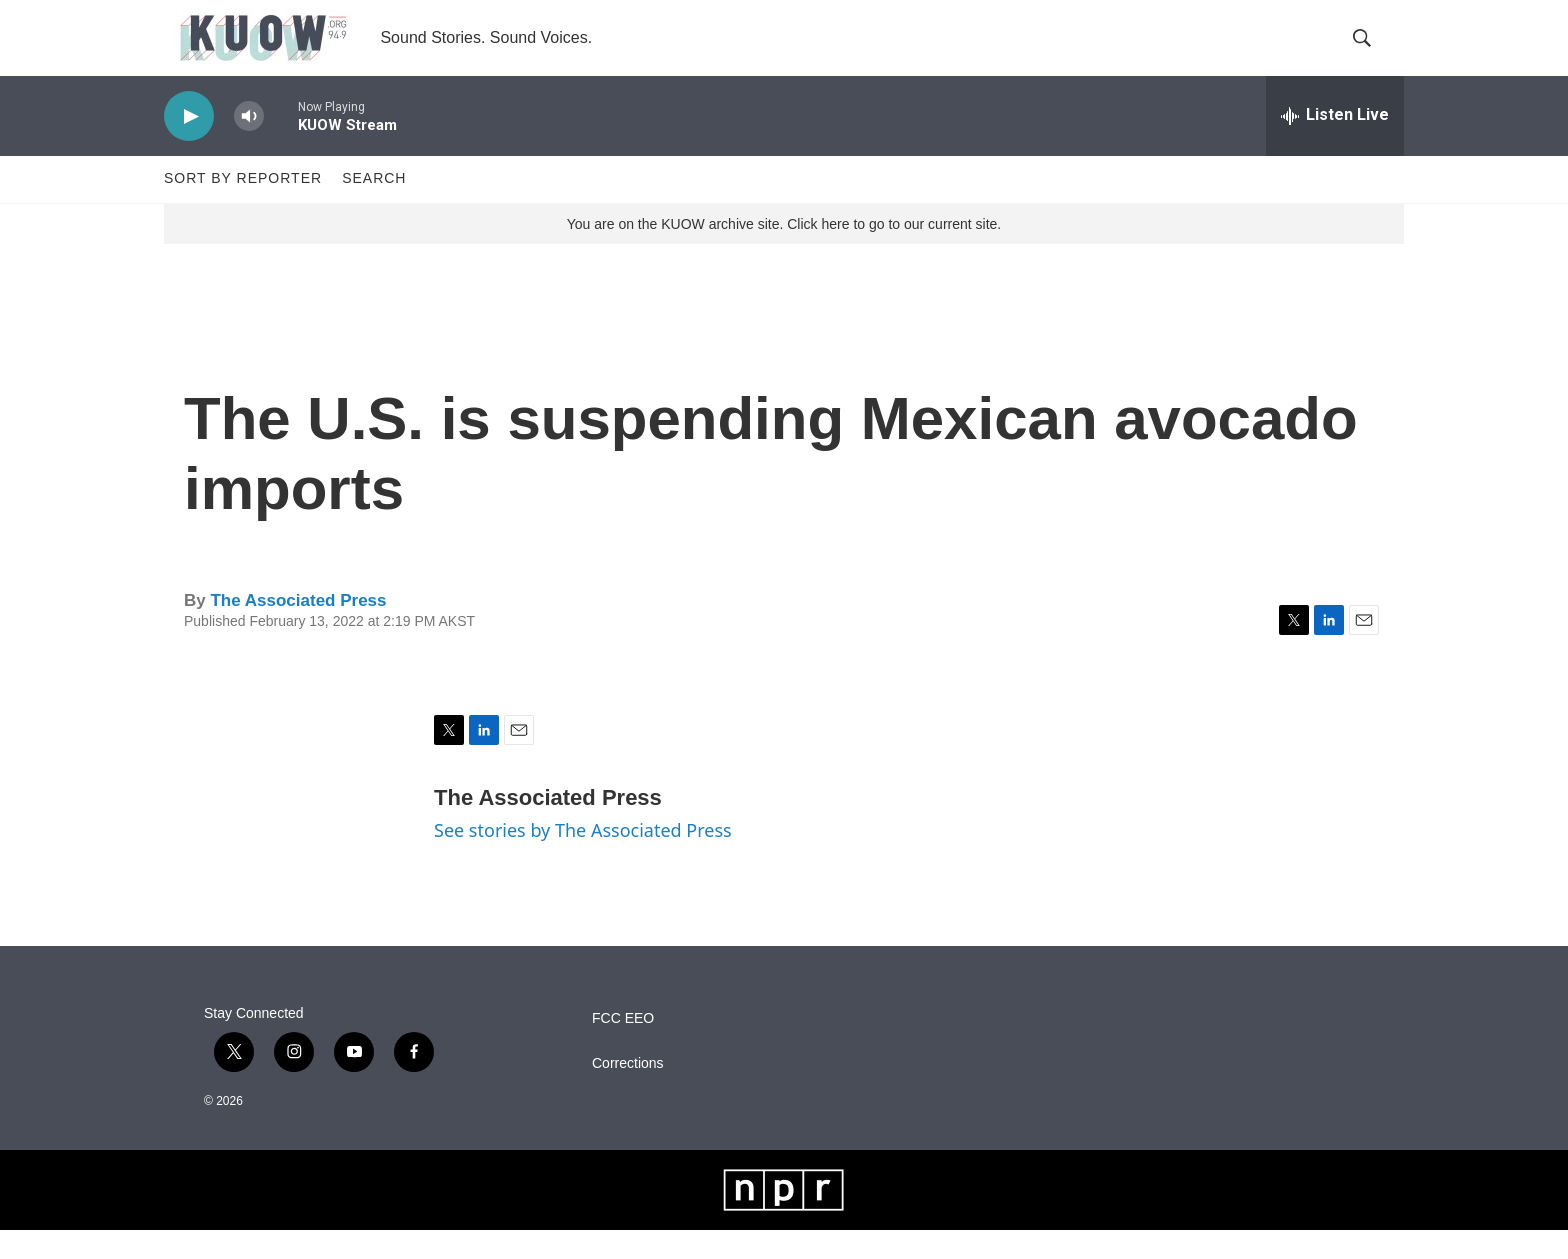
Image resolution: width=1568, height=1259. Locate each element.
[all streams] (1335, 145)
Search (374, 208)
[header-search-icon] (1372, 53)
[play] (189, 145)
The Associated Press (298, 629)
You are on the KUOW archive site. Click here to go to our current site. (784, 253)
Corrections (628, 1092)
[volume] (249, 145)
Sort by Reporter (243, 208)
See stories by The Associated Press (583, 860)
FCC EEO (623, 1047)
